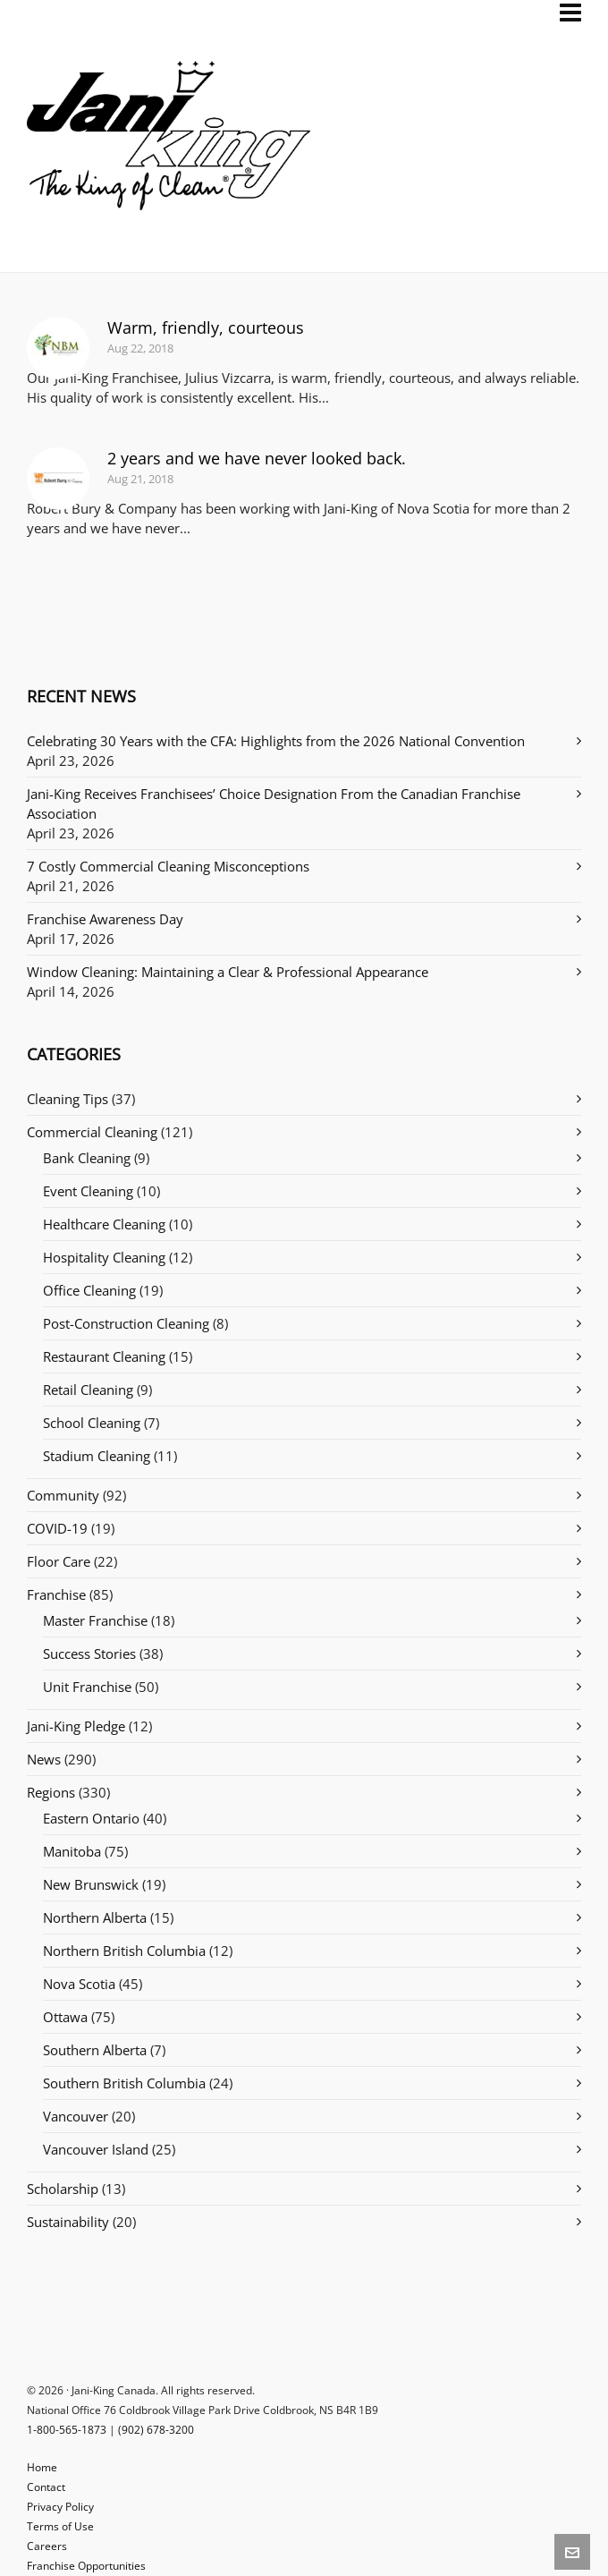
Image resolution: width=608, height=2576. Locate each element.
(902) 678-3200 (156, 2429)
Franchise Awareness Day (105, 919)
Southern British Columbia (124, 2083)
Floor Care (58, 1561)
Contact (46, 2487)
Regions (51, 1792)
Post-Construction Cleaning (126, 1323)
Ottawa (65, 2017)
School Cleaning (91, 1423)
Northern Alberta (95, 1917)
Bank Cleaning (87, 1158)
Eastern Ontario (91, 1818)
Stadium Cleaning (96, 1456)
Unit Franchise (87, 1687)
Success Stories (89, 1653)
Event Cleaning (88, 1191)
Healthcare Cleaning (104, 1224)
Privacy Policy (60, 2506)
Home (42, 2467)
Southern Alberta (95, 2050)
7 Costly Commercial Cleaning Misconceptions (168, 866)
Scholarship (62, 2189)
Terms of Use (60, 2526)
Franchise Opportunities (86, 2565)
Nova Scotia (79, 1984)
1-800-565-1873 (66, 2429)
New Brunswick (91, 1884)
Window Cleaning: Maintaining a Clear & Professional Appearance (227, 972)
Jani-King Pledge (76, 1726)
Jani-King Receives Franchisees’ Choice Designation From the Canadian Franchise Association (273, 803)
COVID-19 (57, 1528)
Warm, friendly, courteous (205, 327)
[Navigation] (570, 12)
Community (63, 1495)
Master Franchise (95, 1620)
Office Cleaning (89, 1290)
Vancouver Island (95, 2149)
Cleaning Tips (67, 1099)
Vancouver (75, 2116)
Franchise (56, 1594)
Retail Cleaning (88, 1390)
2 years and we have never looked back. (256, 458)
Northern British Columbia (124, 1951)
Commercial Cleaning (92, 1132)
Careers (47, 2546)
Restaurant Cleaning (104, 1356)
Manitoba (72, 1851)
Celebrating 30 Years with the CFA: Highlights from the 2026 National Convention (276, 741)
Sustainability (68, 2222)
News (44, 1759)
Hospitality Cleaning (104, 1257)
